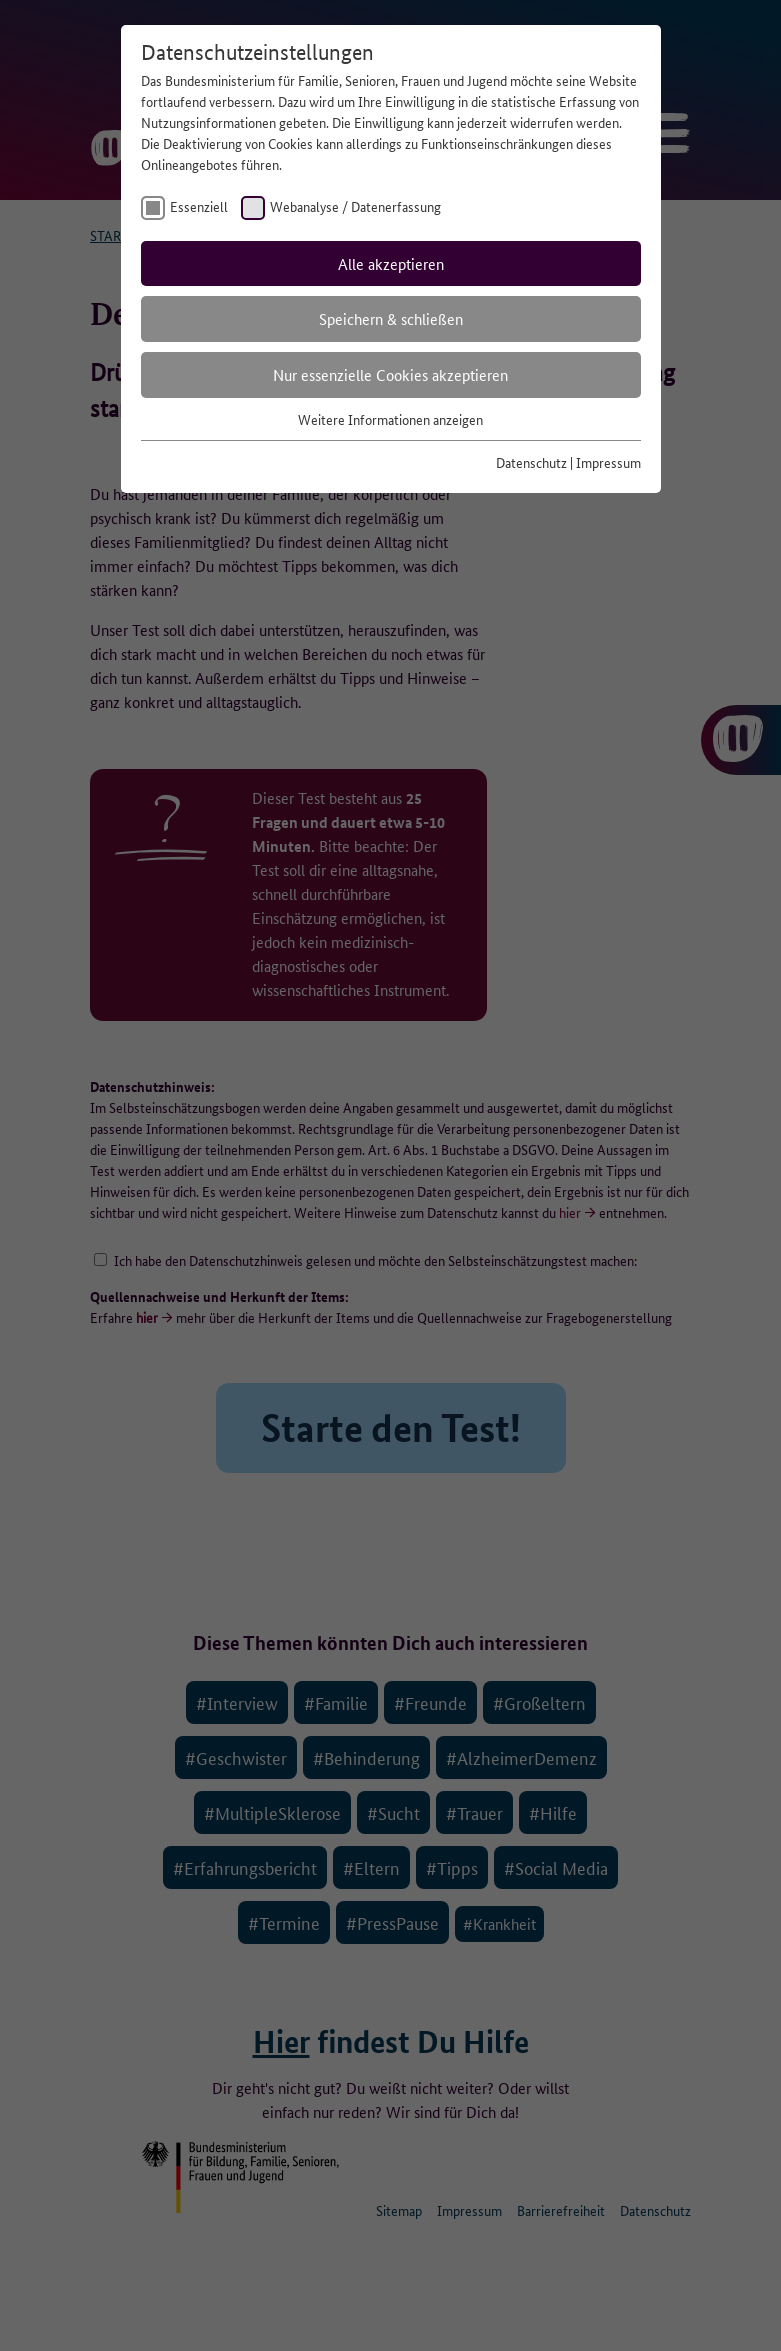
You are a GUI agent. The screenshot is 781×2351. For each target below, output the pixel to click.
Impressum (608, 462)
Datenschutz (531, 462)
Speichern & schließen (391, 318)
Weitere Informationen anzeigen (390, 419)
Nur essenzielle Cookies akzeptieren (390, 374)
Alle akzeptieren (391, 263)
